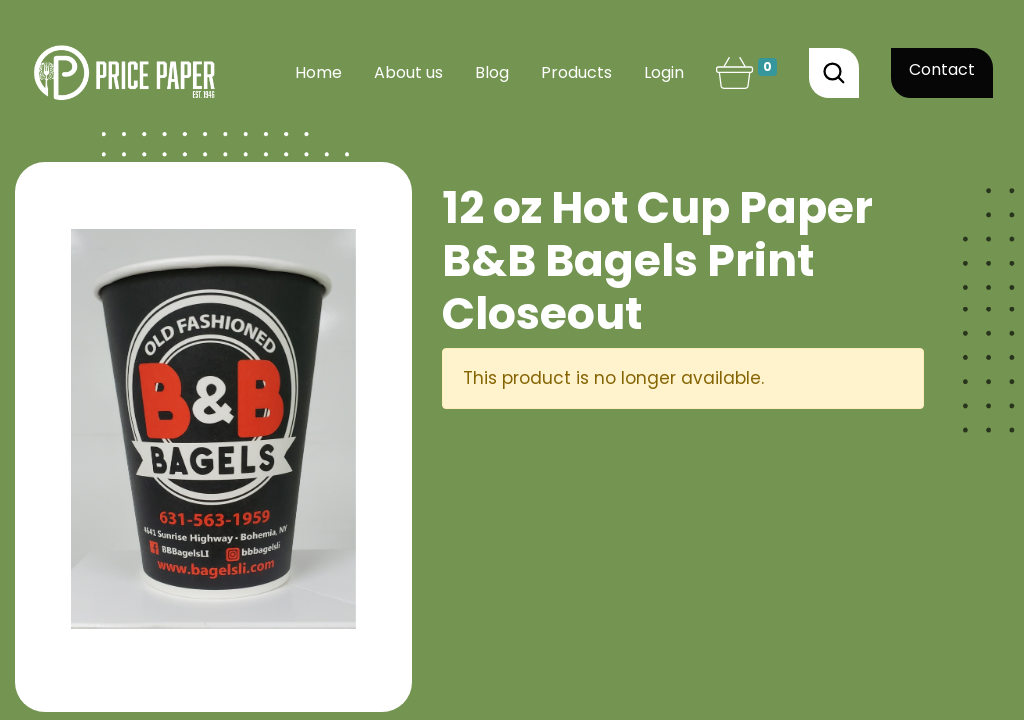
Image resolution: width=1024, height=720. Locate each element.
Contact (942, 69)
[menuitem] (318, 73)
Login (664, 72)
